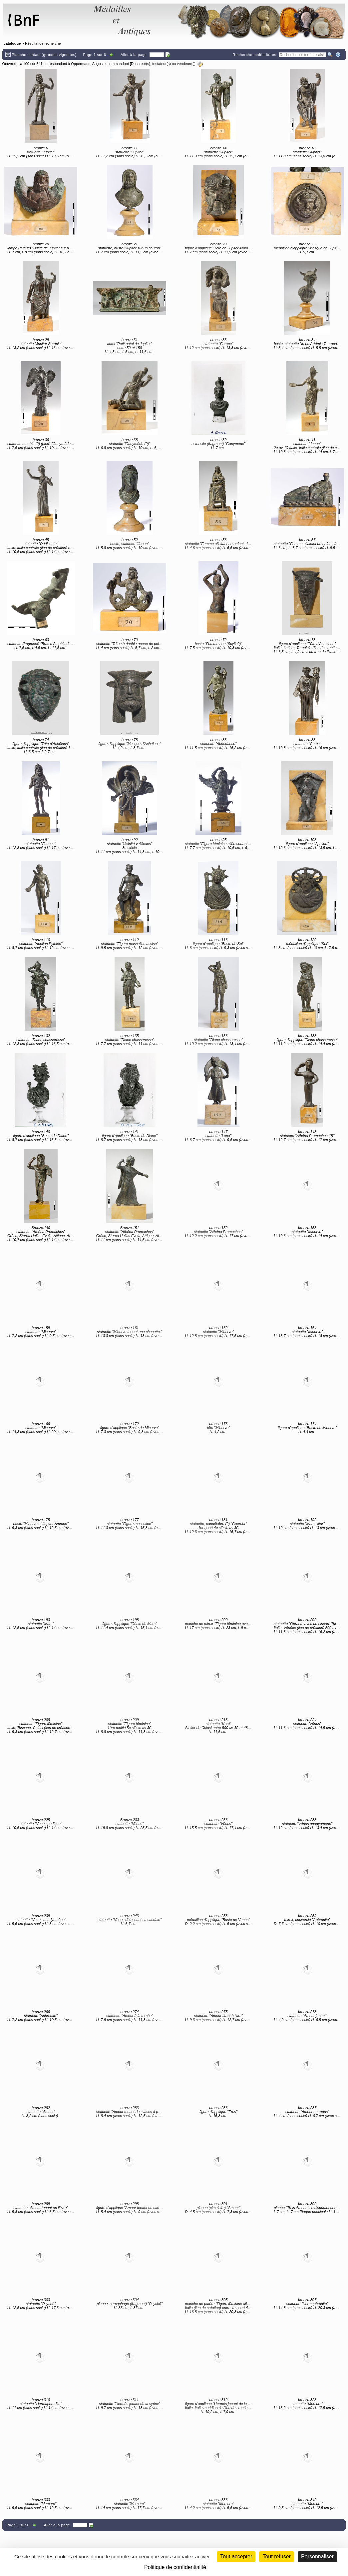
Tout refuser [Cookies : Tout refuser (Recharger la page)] (276, 2556)
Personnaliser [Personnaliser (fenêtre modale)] (317, 2556)
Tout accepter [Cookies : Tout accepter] (236, 2556)
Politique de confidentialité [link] (175, 2567)
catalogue (12, 43)
